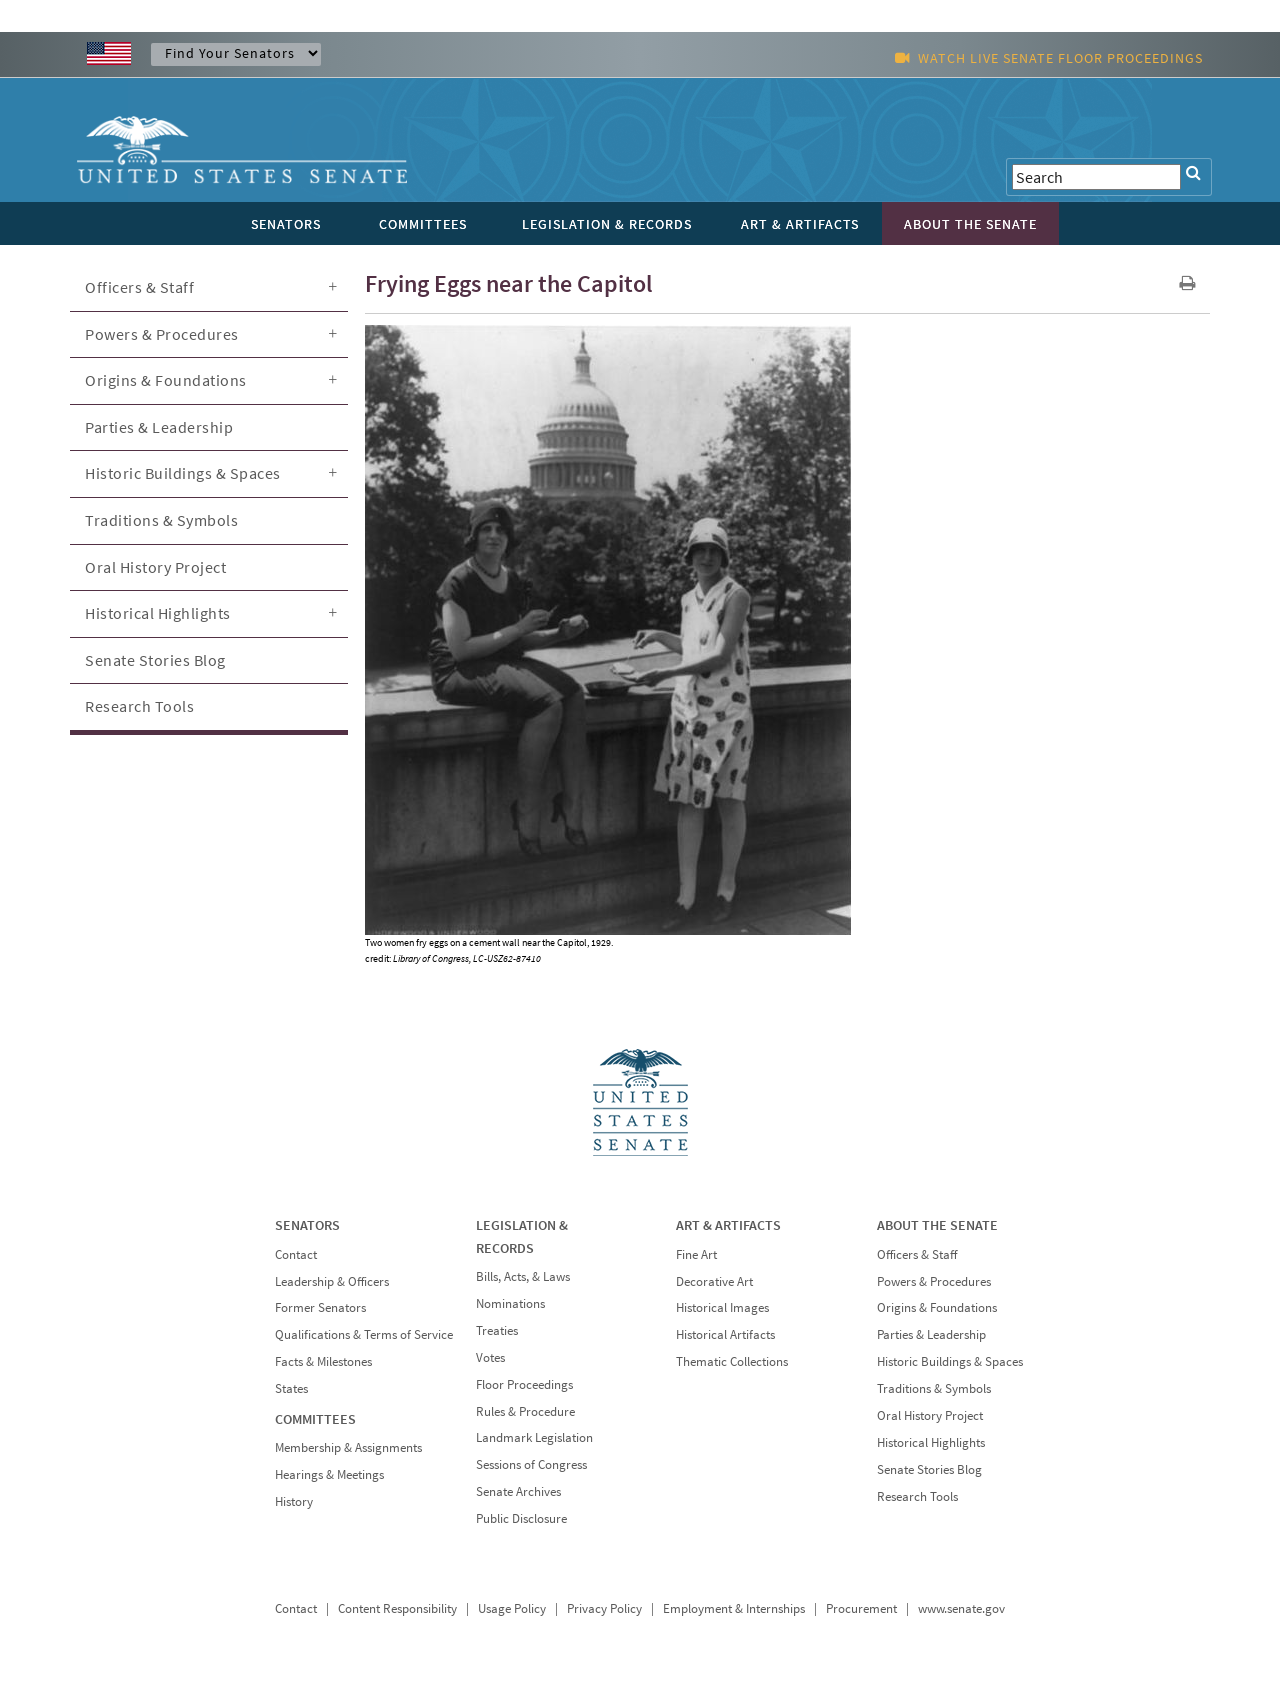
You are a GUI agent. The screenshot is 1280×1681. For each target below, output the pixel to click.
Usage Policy (512, 1608)
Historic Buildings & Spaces (183, 473)
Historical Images (722, 1307)
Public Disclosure (521, 1518)
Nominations (510, 1303)
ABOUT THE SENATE (937, 1225)
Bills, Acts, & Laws (523, 1276)
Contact (296, 1254)
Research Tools (139, 706)
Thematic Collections (732, 1361)
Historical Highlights (158, 613)
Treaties (497, 1330)
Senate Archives (518, 1491)
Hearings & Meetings (329, 1474)
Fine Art (696, 1254)
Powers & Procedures (162, 334)
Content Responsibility (397, 1608)
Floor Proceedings (524, 1384)
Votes (490, 1357)
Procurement (861, 1608)
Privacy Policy (604, 1608)
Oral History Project (155, 567)
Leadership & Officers (332, 1281)
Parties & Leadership (159, 427)
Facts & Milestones (323, 1361)
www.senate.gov (961, 1608)
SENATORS (307, 1225)
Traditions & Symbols (161, 520)
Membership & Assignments (348, 1447)
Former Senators (320, 1307)
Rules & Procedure (525, 1411)
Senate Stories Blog (155, 660)
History (294, 1501)
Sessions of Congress (531, 1464)
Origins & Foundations (166, 380)
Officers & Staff (139, 287)
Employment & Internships (734, 1608)
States (291, 1388)
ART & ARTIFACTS (728, 1225)
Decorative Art (714, 1281)
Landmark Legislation (534, 1437)
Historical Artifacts (725, 1334)
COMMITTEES (315, 1419)
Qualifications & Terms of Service (364, 1334)
